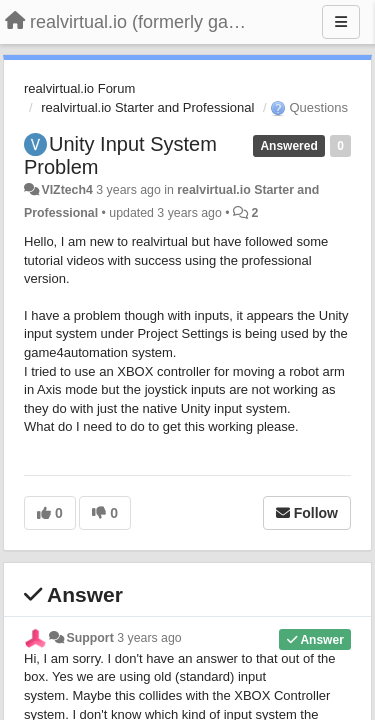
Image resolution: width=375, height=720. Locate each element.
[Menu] (341, 22)
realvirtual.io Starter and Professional (147, 107)
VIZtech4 (66, 190)
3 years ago (149, 638)
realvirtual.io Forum (79, 88)
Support (89, 638)
